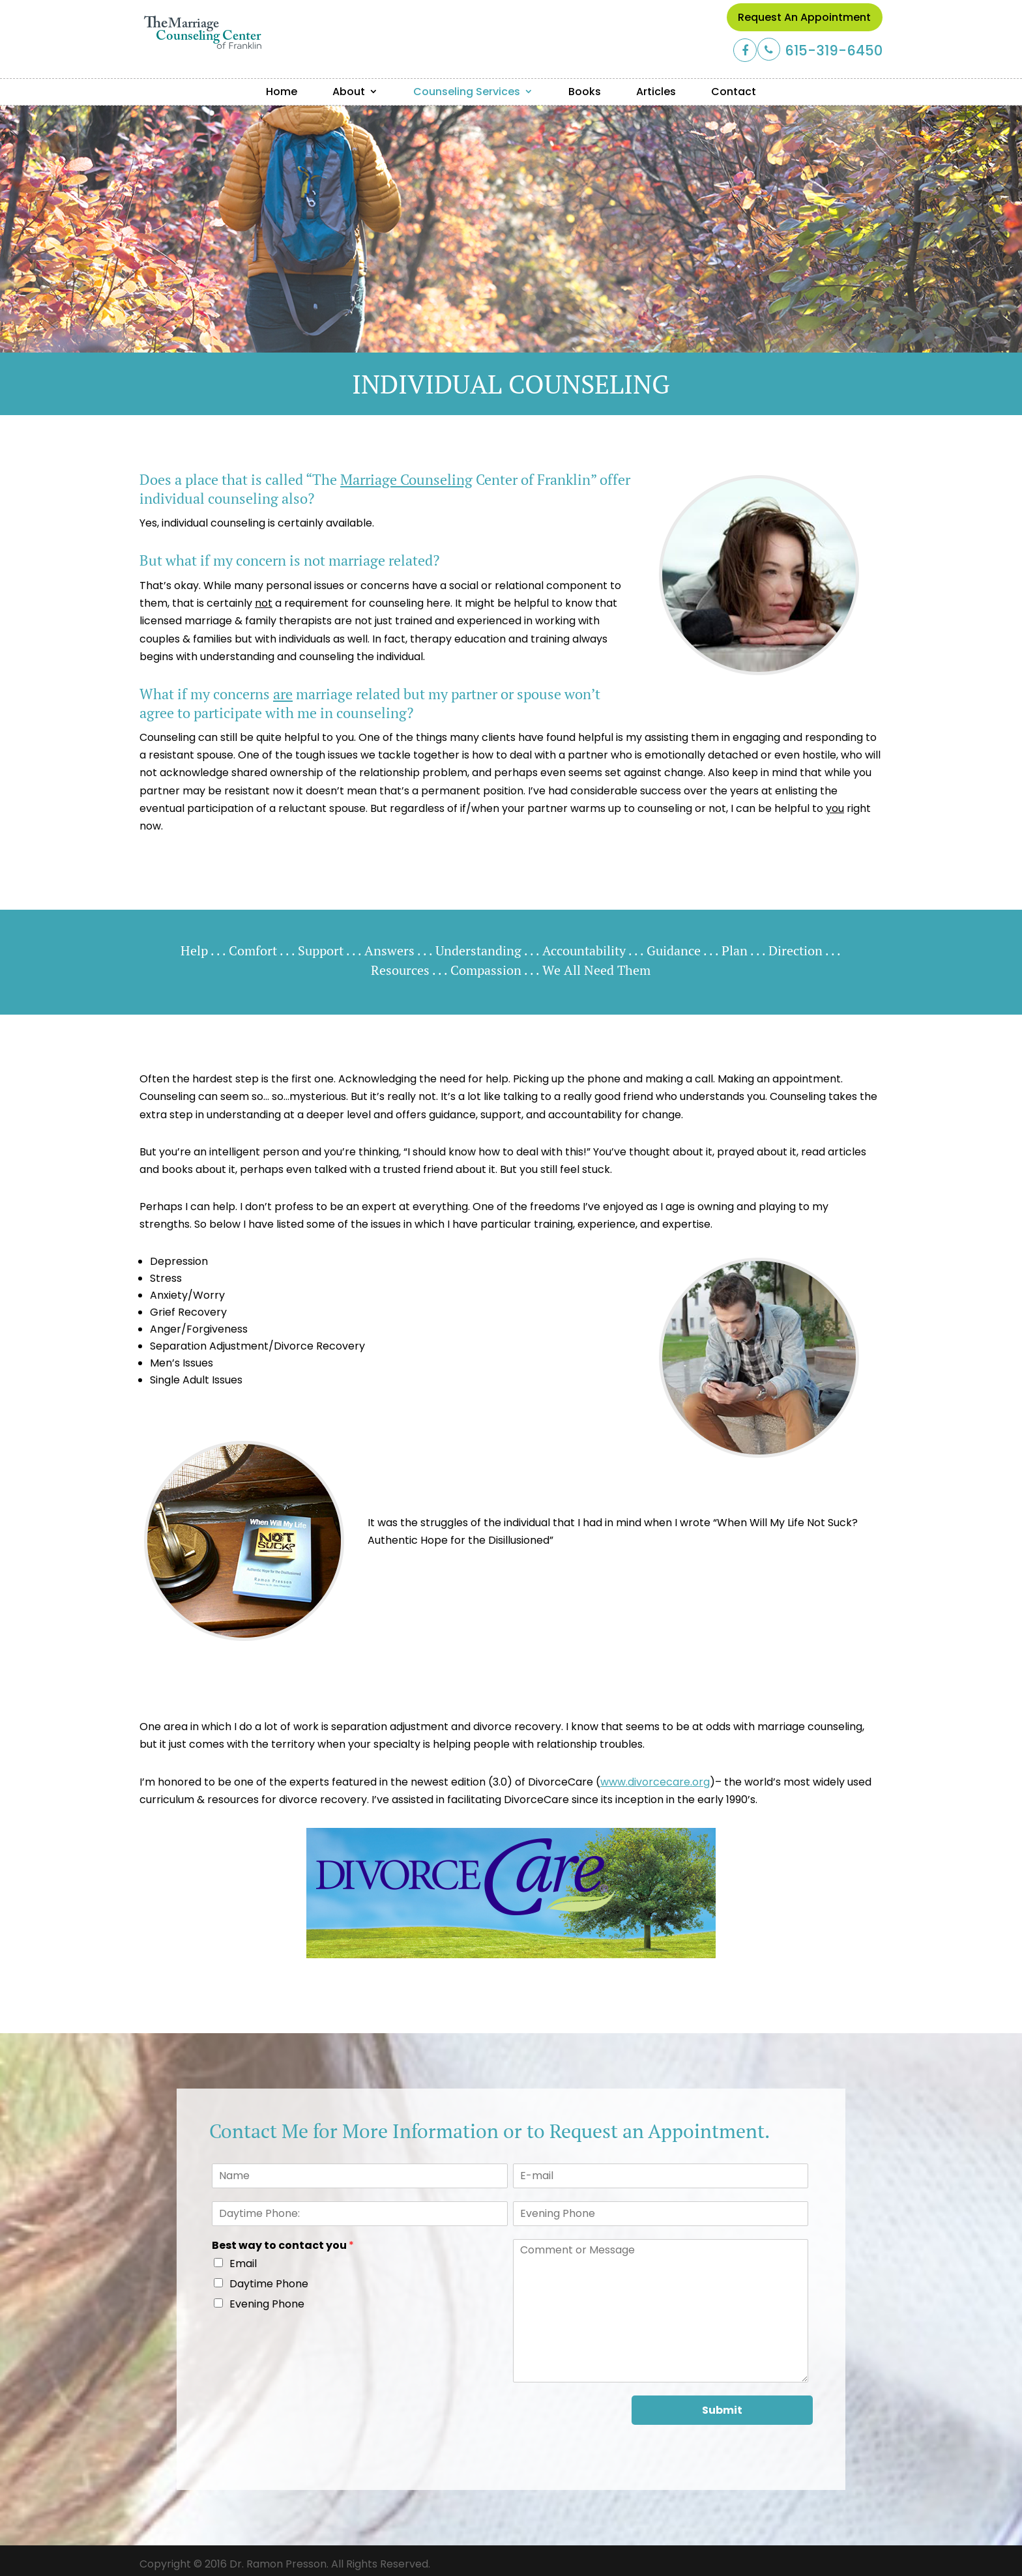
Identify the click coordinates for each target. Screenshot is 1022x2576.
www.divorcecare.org (655, 1781)
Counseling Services (466, 91)
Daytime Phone (268, 2283)
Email (243, 2263)
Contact (733, 91)
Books (584, 91)
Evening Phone (266, 2303)
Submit (722, 2410)
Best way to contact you (283, 2246)
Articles (656, 91)
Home (281, 91)
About (348, 91)
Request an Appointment (804, 17)
